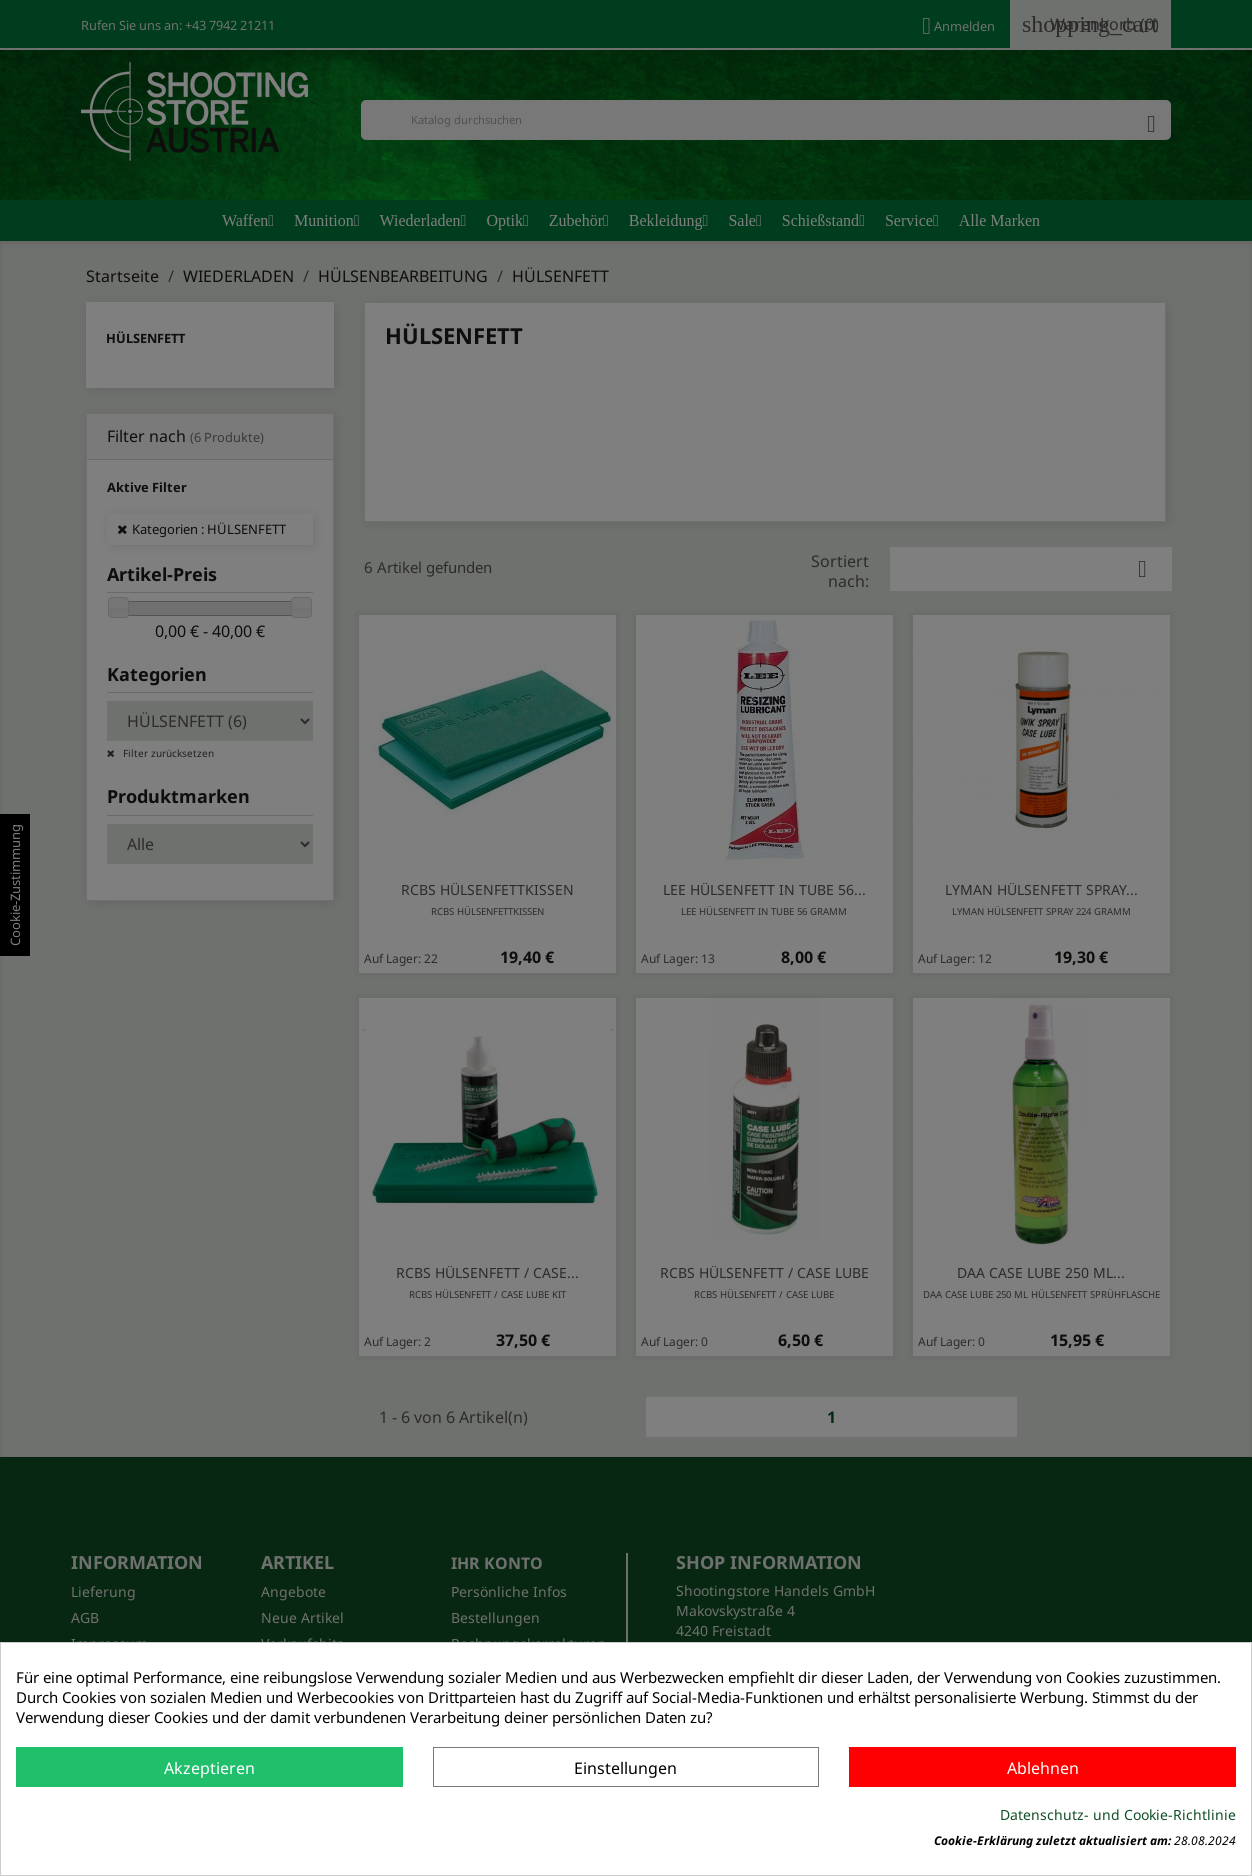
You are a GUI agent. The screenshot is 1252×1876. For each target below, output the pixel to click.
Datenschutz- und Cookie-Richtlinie (1118, 1814)
